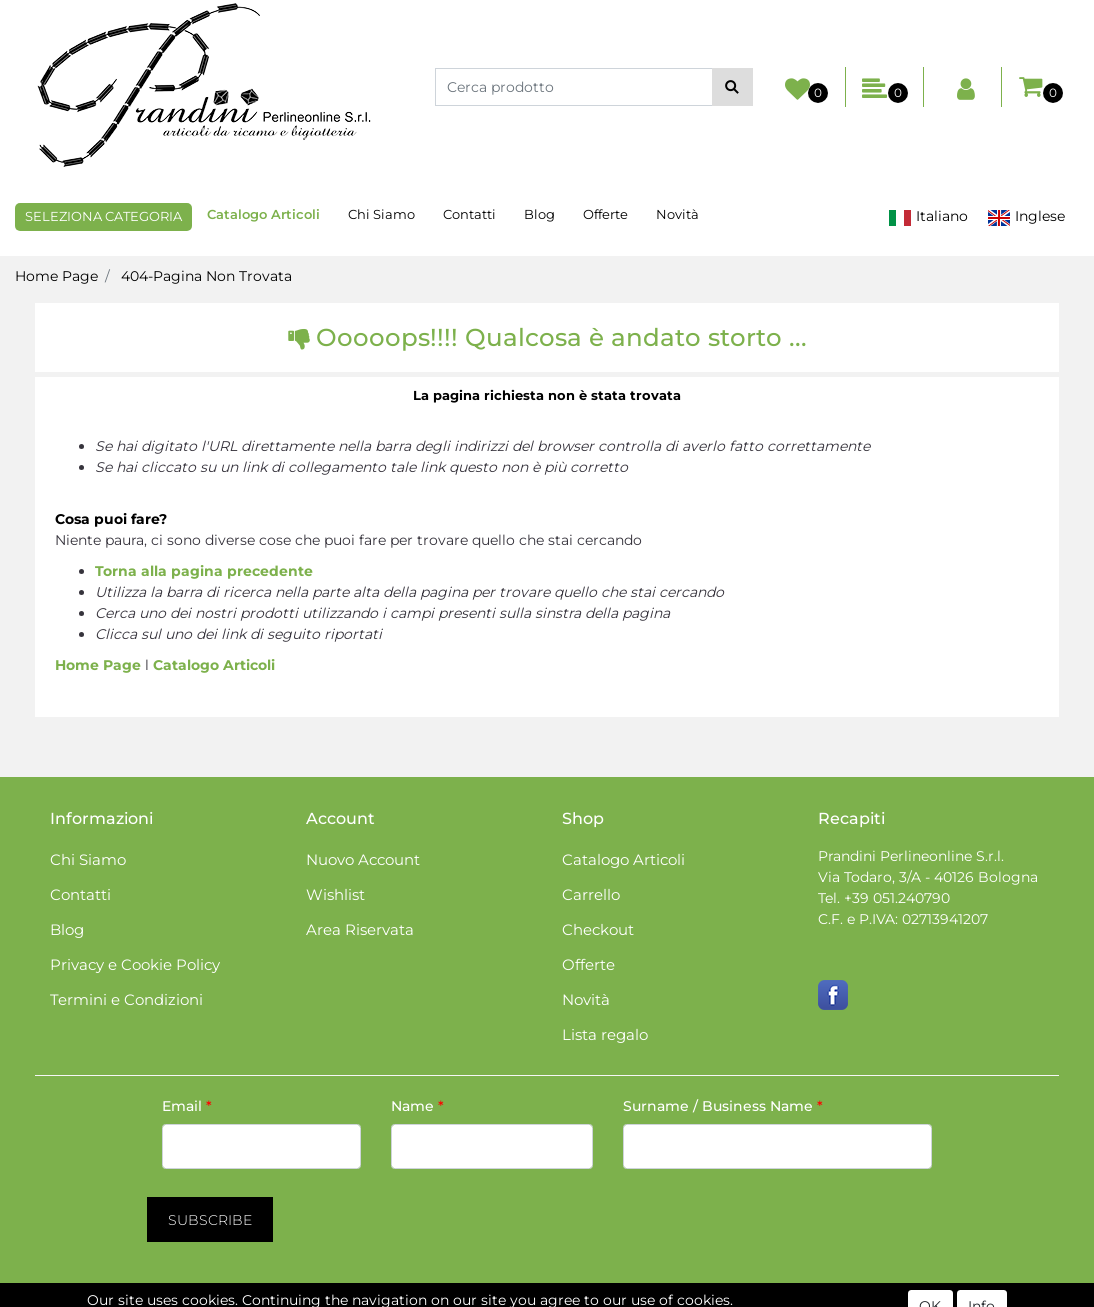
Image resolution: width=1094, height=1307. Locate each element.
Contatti (469, 214)
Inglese (1026, 216)
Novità (677, 214)
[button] (732, 87)
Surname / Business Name (723, 1106)
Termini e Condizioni (126, 999)
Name (417, 1106)
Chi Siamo (381, 214)
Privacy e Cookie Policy (135, 964)
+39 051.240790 (897, 898)
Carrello (591, 894)
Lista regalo (605, 1034)
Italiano (928, 216)
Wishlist (335, 894)
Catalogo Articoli (263, 214)
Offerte (605, 214)
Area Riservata (360, 929)
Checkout (598, 929)
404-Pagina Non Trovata (206, 276)
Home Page (56, 276)
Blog (539, 214)
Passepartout (632, 1296)
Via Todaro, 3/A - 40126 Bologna (928, 877)
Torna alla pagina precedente (204, 571)
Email (187, 1106)
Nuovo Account (363, 859)
